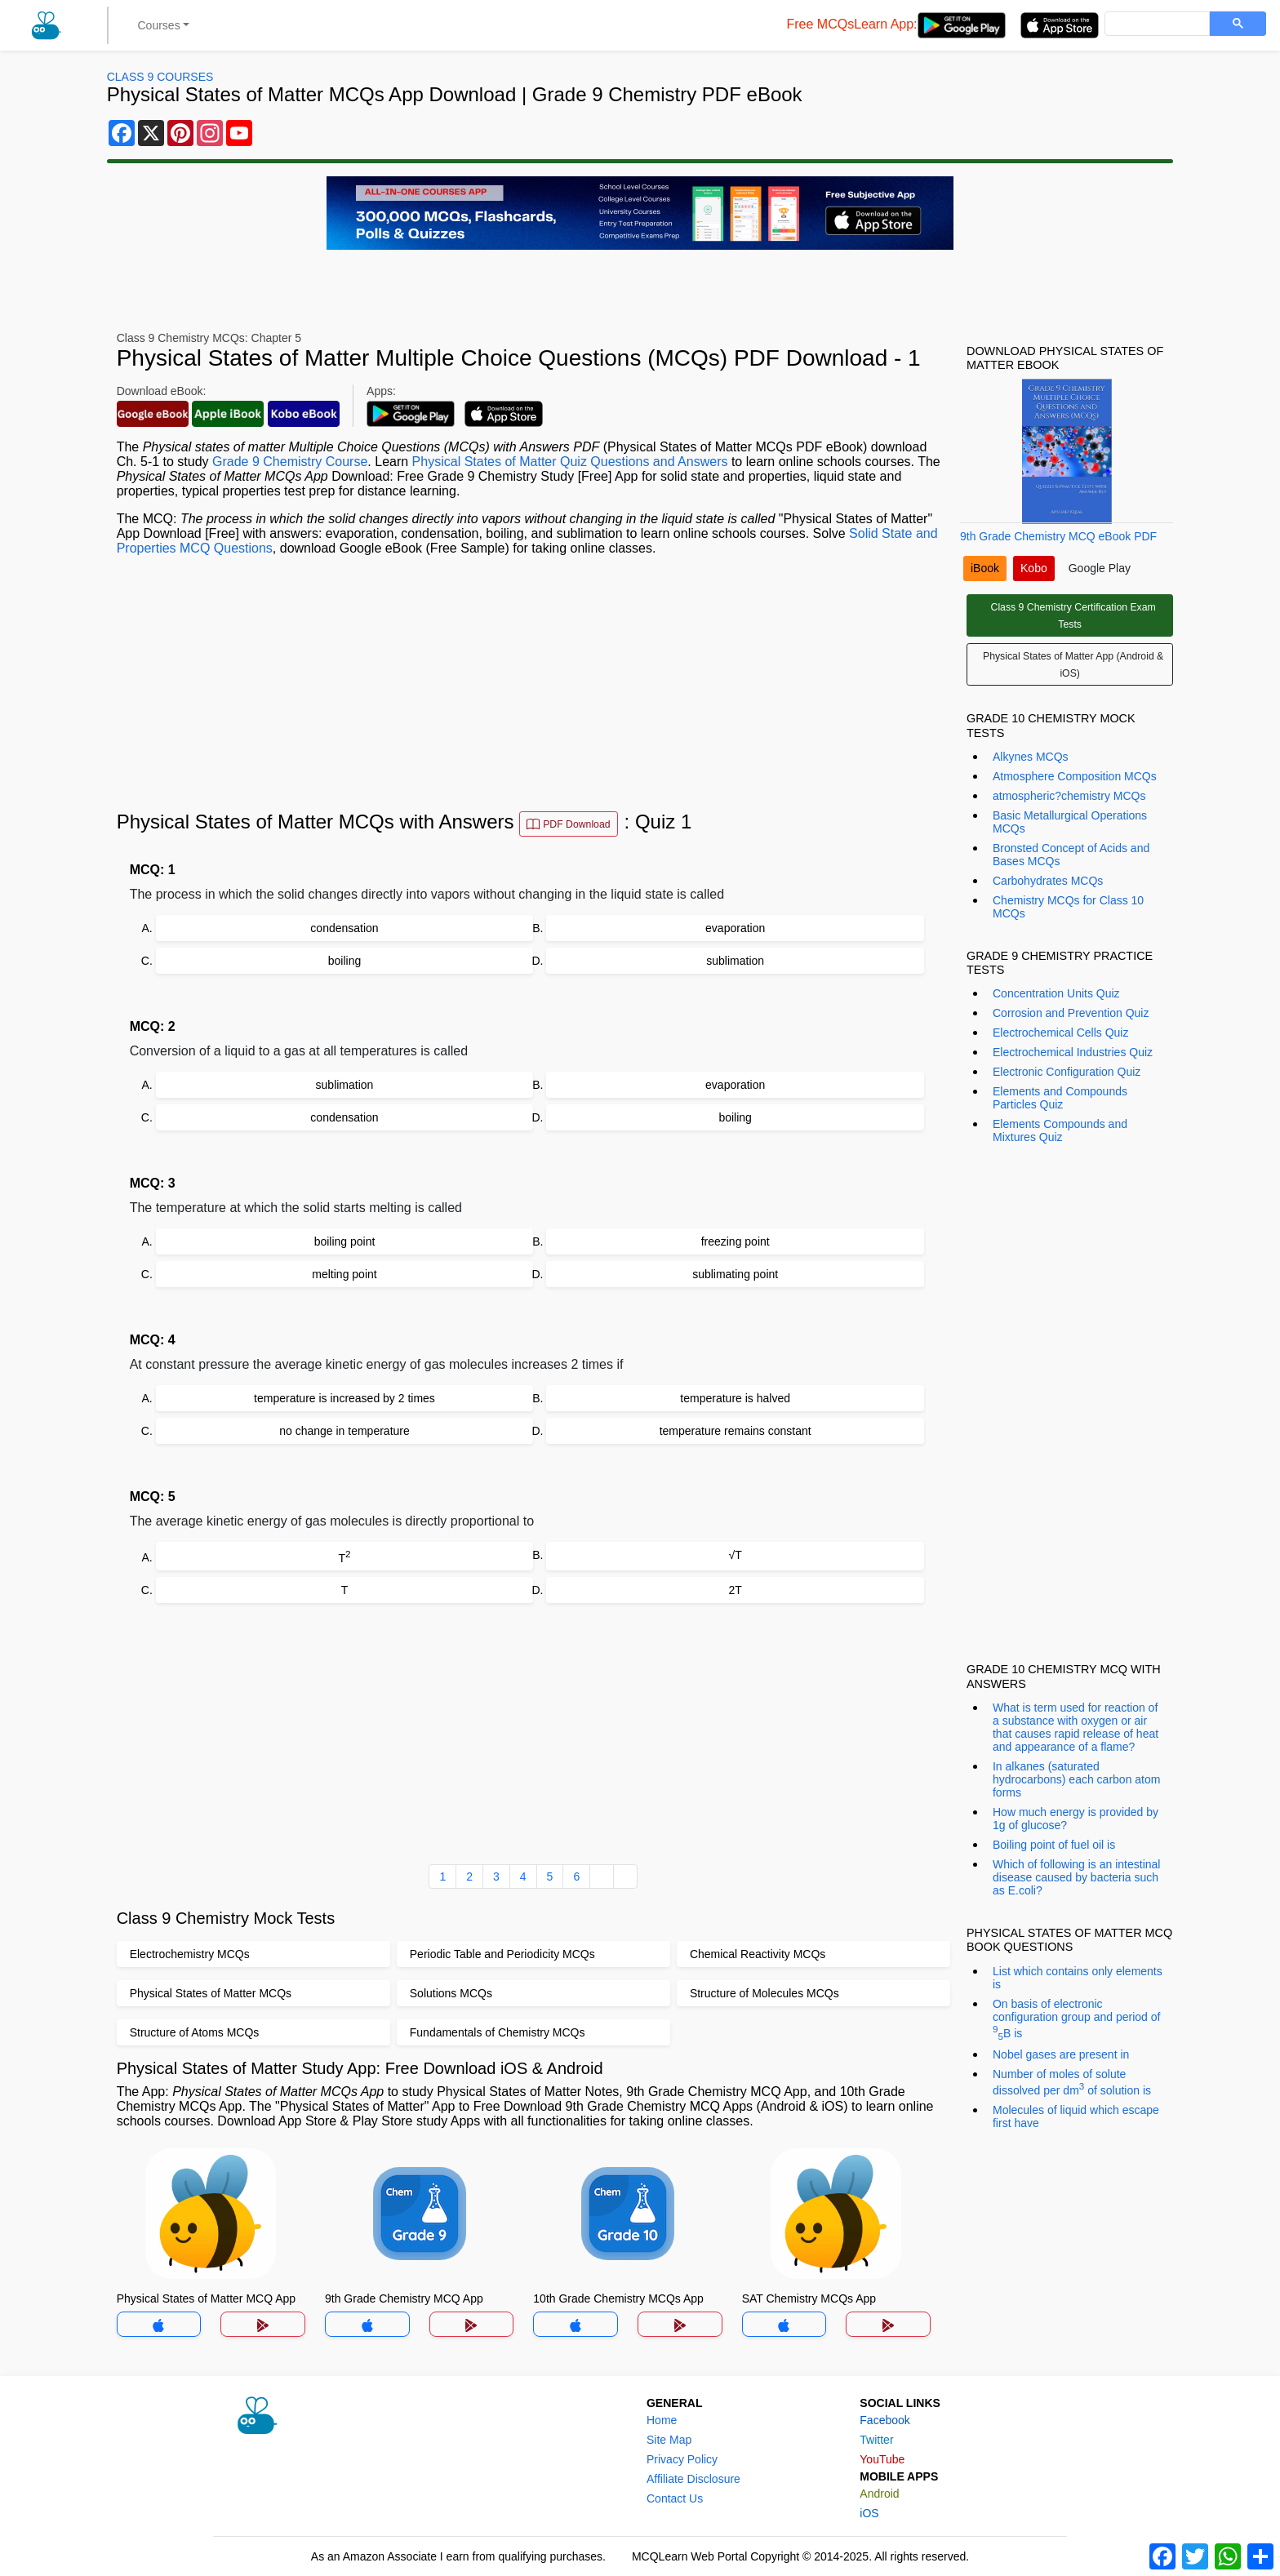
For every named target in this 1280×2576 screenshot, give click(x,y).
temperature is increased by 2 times (344, 1398)
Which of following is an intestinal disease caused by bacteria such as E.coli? (1076, 1877)
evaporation (735, 928)
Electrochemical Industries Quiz (1073, 1052)
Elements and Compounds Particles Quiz (1060, 1098)
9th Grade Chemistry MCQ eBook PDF (1058, 536)
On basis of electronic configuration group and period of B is (1076, 2019)
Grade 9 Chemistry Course (289, 462)
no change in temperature (344, 1430)
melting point (344, 1274)
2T (734, 1590)
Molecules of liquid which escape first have (1076, 2116)
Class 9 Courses (160, 76)
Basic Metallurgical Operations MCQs (1070, 822)
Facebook (884, 2420)
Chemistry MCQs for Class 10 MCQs (1068, 907)
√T (735, 1554)
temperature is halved (735, 1398)
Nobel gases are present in (1061, 2054)
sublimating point (735, 1274)
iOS (869, 2513)
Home (662, 2420)
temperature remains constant (735, 1430)
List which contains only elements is (1077, 1978)
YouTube (882, 2459)
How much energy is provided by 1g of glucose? (1075, 1818)
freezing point (735, 1241)
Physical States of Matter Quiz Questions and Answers (570, 462)
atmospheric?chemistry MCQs (1069, 795)
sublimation (735, 960)
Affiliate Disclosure (693, 2478)
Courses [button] (159, 25)
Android (879, 2493)
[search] (1155, 24)
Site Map (669, 2439)
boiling (344, 960)
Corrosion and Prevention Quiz (1071, 1012)
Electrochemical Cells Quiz (1061, 1032)
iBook (985, 568)
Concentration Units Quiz (1056, 993)
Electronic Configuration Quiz (1066, 1071)
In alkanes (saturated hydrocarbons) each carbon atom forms (1076, 1779)
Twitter (876, 2439)
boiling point (345, 1241)
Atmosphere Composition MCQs (1075, 776)
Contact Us (675, 2498)
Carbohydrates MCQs (1048, 880)
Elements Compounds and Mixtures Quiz (1060, 1130)
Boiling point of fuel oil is (1054, 1844)
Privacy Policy (682, 2459)
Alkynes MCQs (1031, 756)
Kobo (1033, 568)
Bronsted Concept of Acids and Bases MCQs (1071, 855)
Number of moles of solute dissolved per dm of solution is (1072, 2082)
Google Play (1100, 568)
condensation (344, 928)
